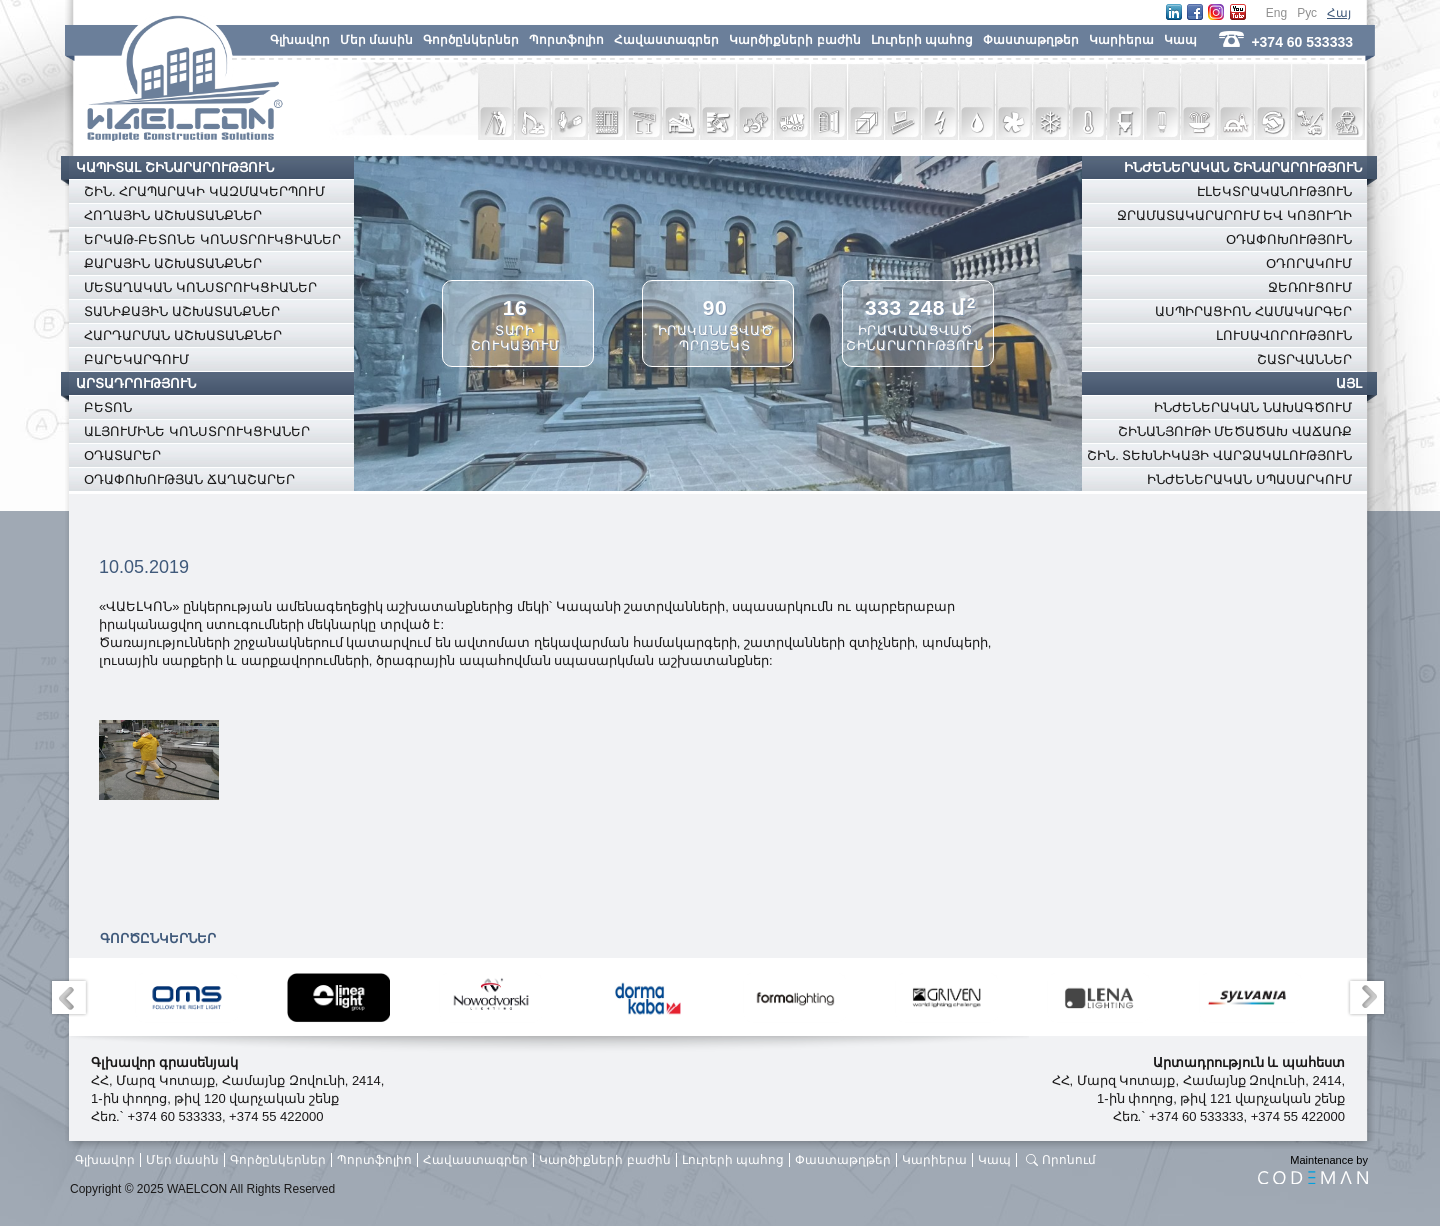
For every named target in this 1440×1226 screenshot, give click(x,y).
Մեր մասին (376, 40)
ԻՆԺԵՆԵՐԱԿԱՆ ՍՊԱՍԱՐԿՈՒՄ (1249, 479)
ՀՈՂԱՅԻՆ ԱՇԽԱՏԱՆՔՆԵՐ (173, 215)
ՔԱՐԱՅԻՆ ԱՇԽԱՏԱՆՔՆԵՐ (173, 263)
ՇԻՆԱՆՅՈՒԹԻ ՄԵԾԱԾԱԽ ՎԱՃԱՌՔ (1235, 431)
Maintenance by (1313, 1169)
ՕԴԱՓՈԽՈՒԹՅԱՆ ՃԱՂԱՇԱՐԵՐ (189, 479)
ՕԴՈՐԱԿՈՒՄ (1309, 263)
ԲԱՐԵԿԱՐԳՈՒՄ (136, 359)
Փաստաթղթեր (1031, 40)
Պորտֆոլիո (566, 40)
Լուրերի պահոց (922, 40)
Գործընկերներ (471, 40)
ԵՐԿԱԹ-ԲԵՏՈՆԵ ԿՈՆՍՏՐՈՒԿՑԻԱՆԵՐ (212, 239)
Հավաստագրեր (666, 40)
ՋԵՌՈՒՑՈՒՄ (1310, 287)
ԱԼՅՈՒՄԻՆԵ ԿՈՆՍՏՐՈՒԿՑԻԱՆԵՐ (197, 431)
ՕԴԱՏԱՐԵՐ (122, 455)
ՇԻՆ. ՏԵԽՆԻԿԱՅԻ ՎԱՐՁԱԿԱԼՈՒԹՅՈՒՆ (1219, 455)
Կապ (1180, 40)
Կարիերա (1121, 40)
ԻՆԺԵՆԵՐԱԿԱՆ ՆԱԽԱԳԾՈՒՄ (1253, 407)
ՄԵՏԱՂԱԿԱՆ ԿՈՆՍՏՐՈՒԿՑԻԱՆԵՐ (200, 287)
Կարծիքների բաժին (794, 40)
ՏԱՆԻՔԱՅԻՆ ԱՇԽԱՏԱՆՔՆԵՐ (182, 311)
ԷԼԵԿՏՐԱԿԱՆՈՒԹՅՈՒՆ (1274, 191)
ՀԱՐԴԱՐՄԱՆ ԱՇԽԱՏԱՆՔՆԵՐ (183, 335)
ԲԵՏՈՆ (108, 407)
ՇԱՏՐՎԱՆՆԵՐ (1304, 359)
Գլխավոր (300, 40)
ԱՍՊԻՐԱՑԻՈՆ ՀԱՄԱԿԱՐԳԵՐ (1253, 311)
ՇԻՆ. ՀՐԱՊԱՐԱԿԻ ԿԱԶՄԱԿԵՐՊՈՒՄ (204, 191)
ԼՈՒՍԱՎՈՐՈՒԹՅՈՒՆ (1284, 335)
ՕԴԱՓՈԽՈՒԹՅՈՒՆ (1289, 239)
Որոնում (1069, 1160)
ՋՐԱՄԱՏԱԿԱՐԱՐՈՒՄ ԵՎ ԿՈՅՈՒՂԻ (1234, 215)
